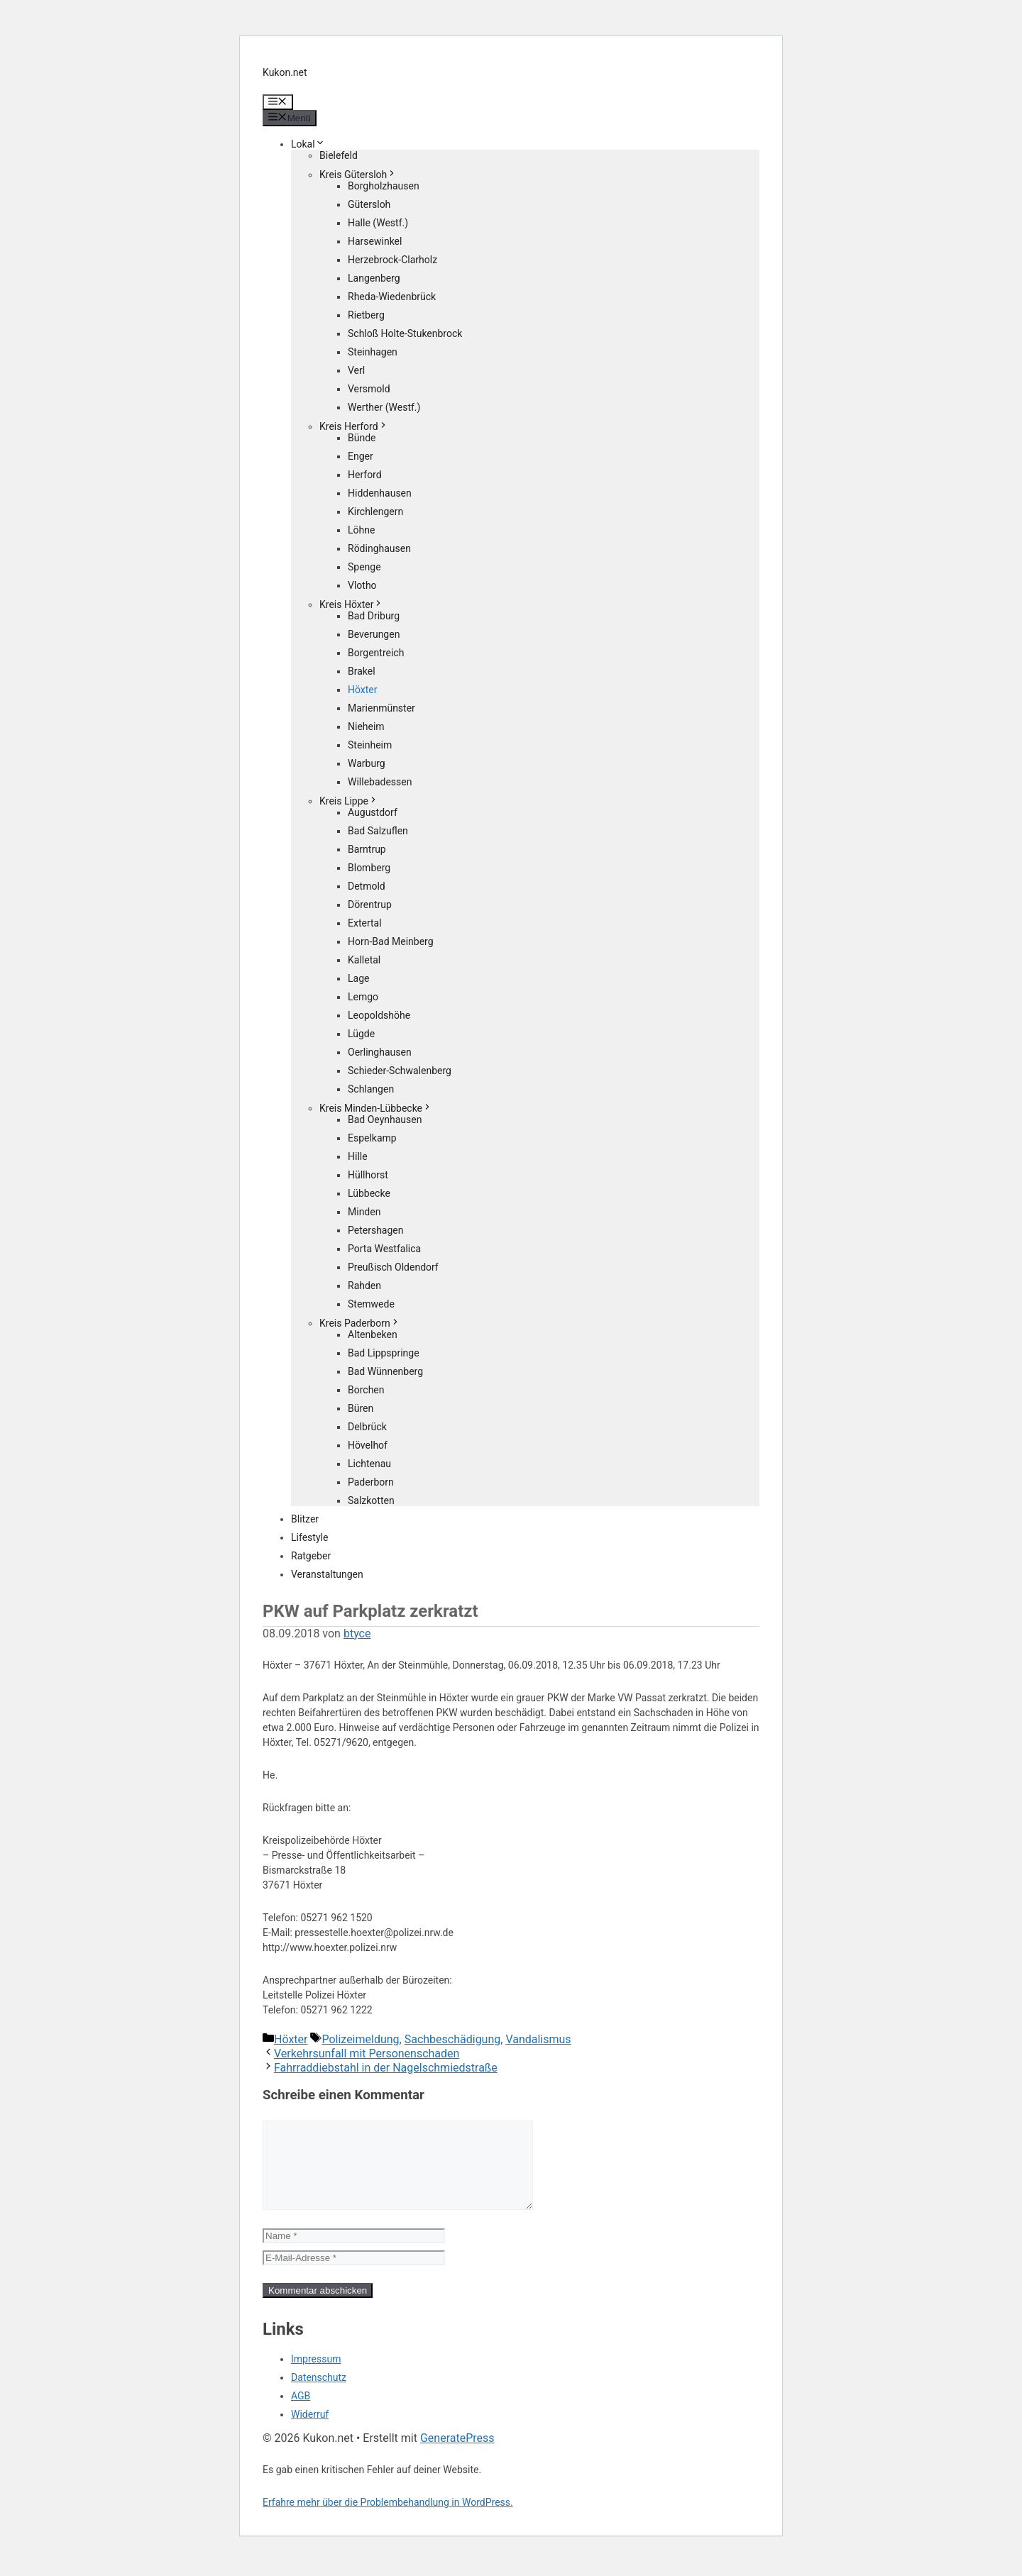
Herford (365, 474)
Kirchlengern (375, 511)
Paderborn (371, 1482)
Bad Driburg (374, 615)
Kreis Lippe (348, 801)
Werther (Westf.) (384, 407)
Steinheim (370, 745)
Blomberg (369, 867)
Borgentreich (376, 652)
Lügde (361, 1033)
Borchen (366, 1389)
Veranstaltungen (327, 1574)
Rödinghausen (379, 548)
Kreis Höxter (351, 604)
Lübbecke (369, 1193)
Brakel (361, 671)
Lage (358, 978)
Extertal (365, 923)
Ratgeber (311, 1555)
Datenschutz (318, 2394)
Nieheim (366, 726)
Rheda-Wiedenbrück (392, 296)
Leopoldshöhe (379, 1015)
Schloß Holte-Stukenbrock (405, 333)
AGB (300, 2413)
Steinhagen (372, 352)
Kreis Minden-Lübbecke (375, 1108)
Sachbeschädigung (453, 2039)
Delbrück (367, 1426)
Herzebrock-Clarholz (392, 259)
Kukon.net (285, 72)
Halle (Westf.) (378, 222)
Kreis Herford (353, 426)
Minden (364, 1211)
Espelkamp (372, 1138)
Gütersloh (369, 204)
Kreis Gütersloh (358, 174)
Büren (360, 1408)
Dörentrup (370, 904)
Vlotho (362, 585)
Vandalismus (538, 2039)
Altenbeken (372, 1334)
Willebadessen (380, 781)
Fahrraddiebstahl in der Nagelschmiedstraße (386, 2067)
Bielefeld (338, 155)
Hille (358, 1156)
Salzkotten (371, 1500)
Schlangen (371, 1089)
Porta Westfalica (384, 1248)
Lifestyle (309, 1537)
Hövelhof (368, 1445)
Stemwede (371, 1304)
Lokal (308, 144)
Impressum (316, 2376)
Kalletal (364, 960)
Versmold (369, 388)
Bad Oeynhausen (385, 1119)
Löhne (361, 530)
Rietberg (366, 315)
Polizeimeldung (360, 2039)
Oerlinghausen (380, 1052)
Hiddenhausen (380, 493)
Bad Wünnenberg (385, 1371)
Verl (356, 370)
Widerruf (310, 2431)
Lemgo (363, 996)
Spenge (364, 567)
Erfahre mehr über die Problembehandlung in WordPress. (388, 2519)
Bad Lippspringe (383, 1353)
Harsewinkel (375, 241)
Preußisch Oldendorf (393, 1267)
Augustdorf (372, 812)
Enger (360, 456)
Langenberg (374, 278)
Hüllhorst (368, 1175)
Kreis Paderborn (359, 1323)
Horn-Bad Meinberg (391, 941)
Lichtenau (369, 1463)
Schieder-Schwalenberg (399, 1070)
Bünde (362, 437)
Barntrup (367, 849)
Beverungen (374, 634)
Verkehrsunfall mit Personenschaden (366, 2053)
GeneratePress (457, 2455)
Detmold (366, 886)
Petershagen (375, 1230)
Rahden (364, 1285)
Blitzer (305, 1519)
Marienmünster (381, 708)
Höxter (363, 689)
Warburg (366, 763)
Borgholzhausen (383, 186)
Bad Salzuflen (378, 830)
